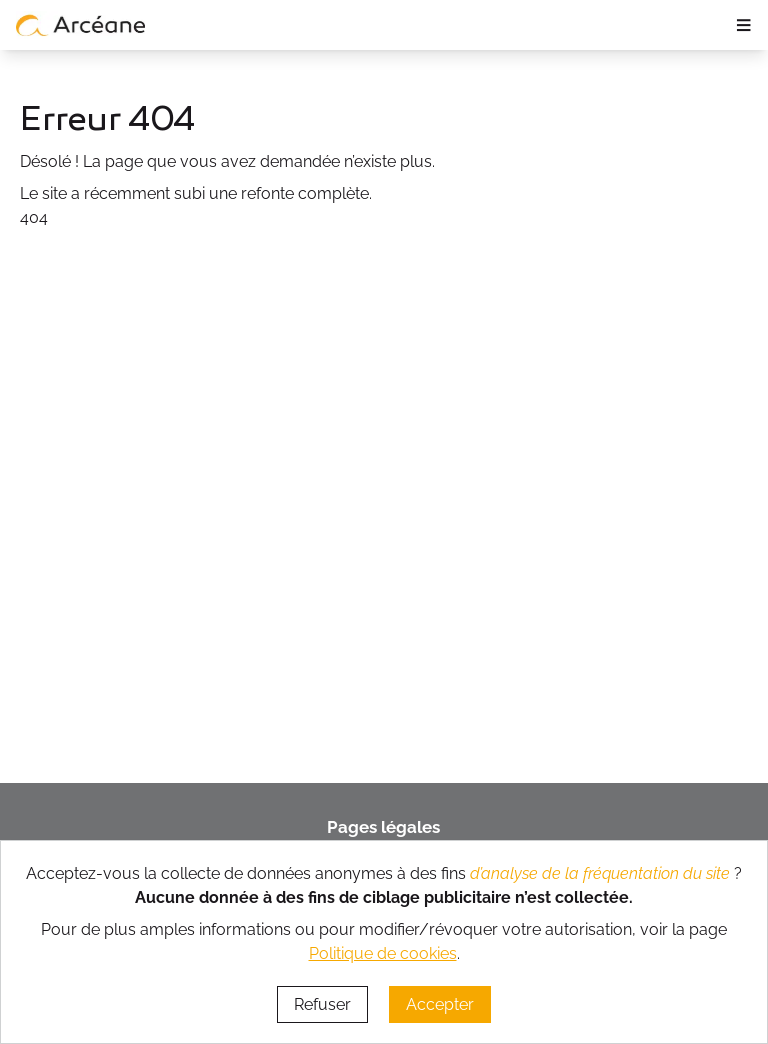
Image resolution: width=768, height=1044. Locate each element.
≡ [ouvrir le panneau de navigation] (743, 25)
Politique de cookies (383, 953)
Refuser (322, 1004)
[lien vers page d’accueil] (81, 25)
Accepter (440, 1004)
